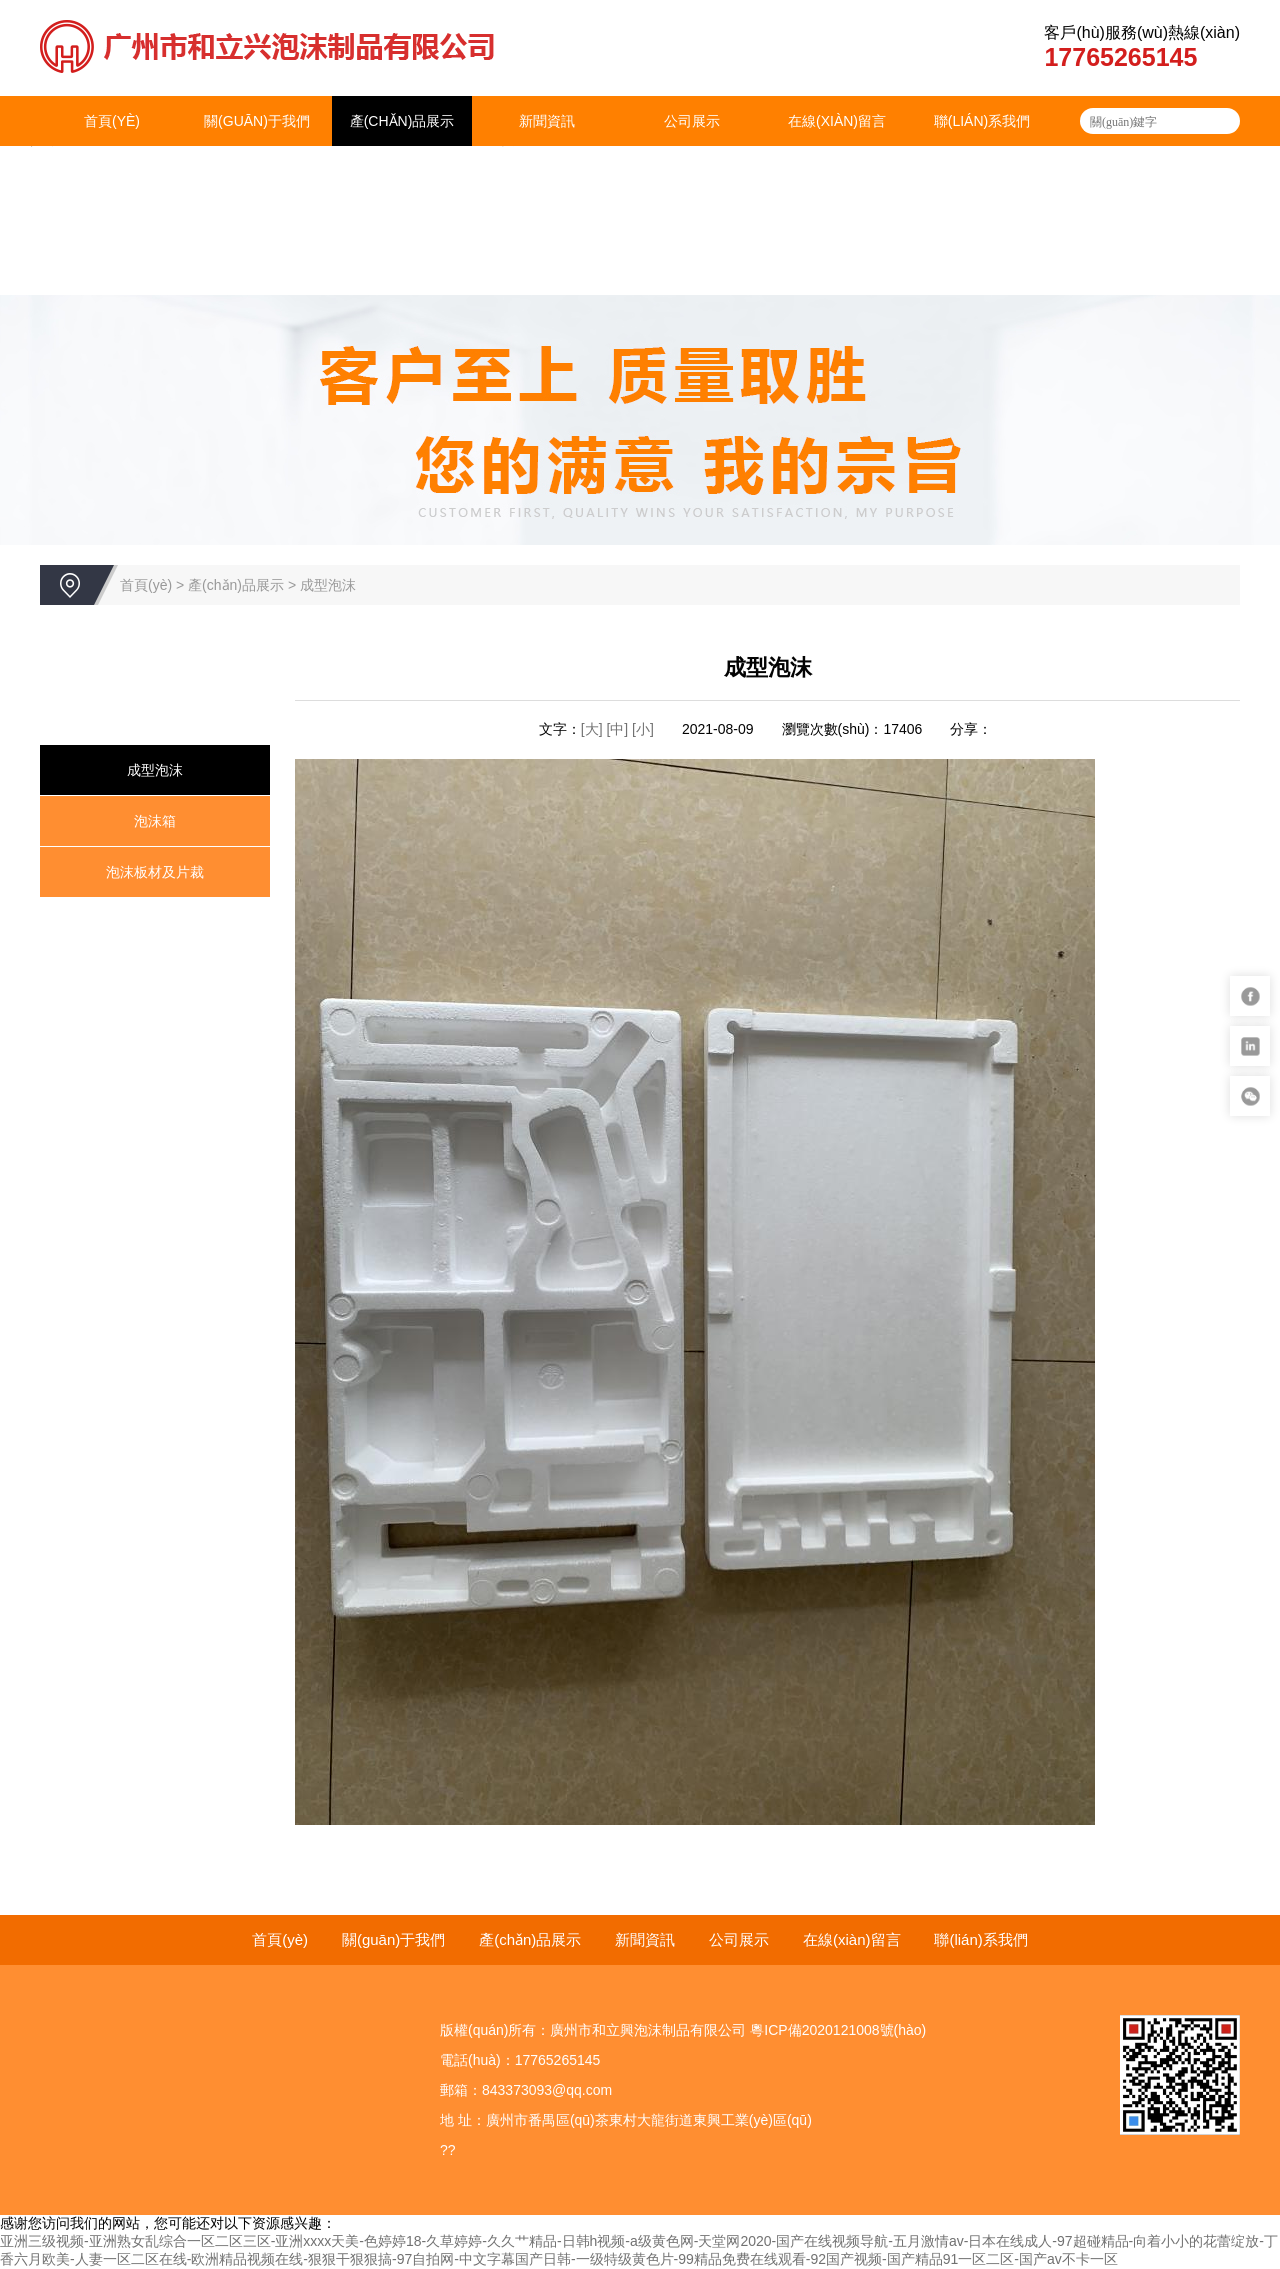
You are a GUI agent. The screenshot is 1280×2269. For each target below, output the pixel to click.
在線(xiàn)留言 (837, 121)
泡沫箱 (155, 821)
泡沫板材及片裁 (155, 872)
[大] (592, 729)
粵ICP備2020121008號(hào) (838, 2030)
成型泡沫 (328, 585)
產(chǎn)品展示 (402, 121)
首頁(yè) (112, 121)
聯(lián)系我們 (982, 121)
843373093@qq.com (547, 2090)
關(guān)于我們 (257, 121)
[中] (619, 729)
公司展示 (692, 121)
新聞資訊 (547, 121)
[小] (643, 729)
